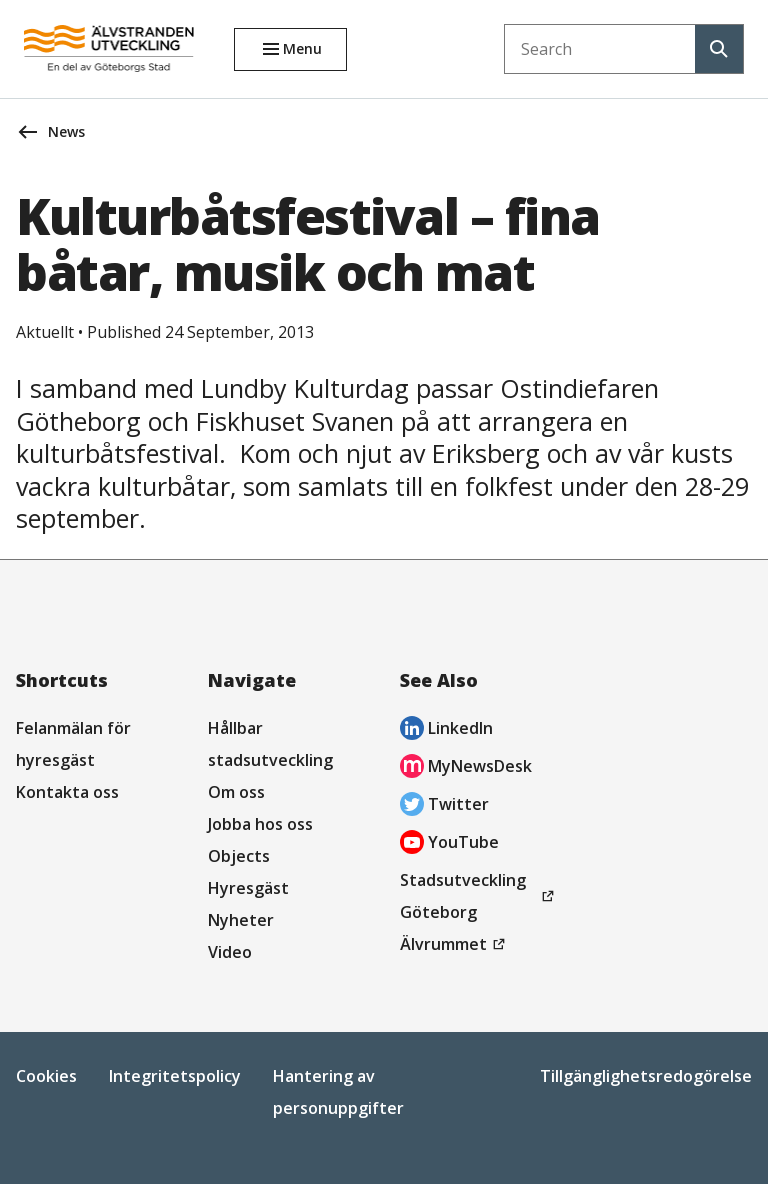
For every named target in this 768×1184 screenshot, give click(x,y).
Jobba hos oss (260, 824)
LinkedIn (446, 730)
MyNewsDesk (466, 768)
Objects (239, 856)
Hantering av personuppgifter (338, 1092)
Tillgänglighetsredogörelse (646, 1076)
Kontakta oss (67, 792)
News (66, 131)
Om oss (236, 792)
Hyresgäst (248, 888)
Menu (302, 48)
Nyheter (241, 920)
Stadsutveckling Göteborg (468, 898)
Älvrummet (455, 944)
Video (230, 952)
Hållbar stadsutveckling (270, 744)
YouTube (449, 844)
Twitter (444, 806)
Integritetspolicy (175, 1076)
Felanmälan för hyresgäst (73, 744)
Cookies (46, 1076)
